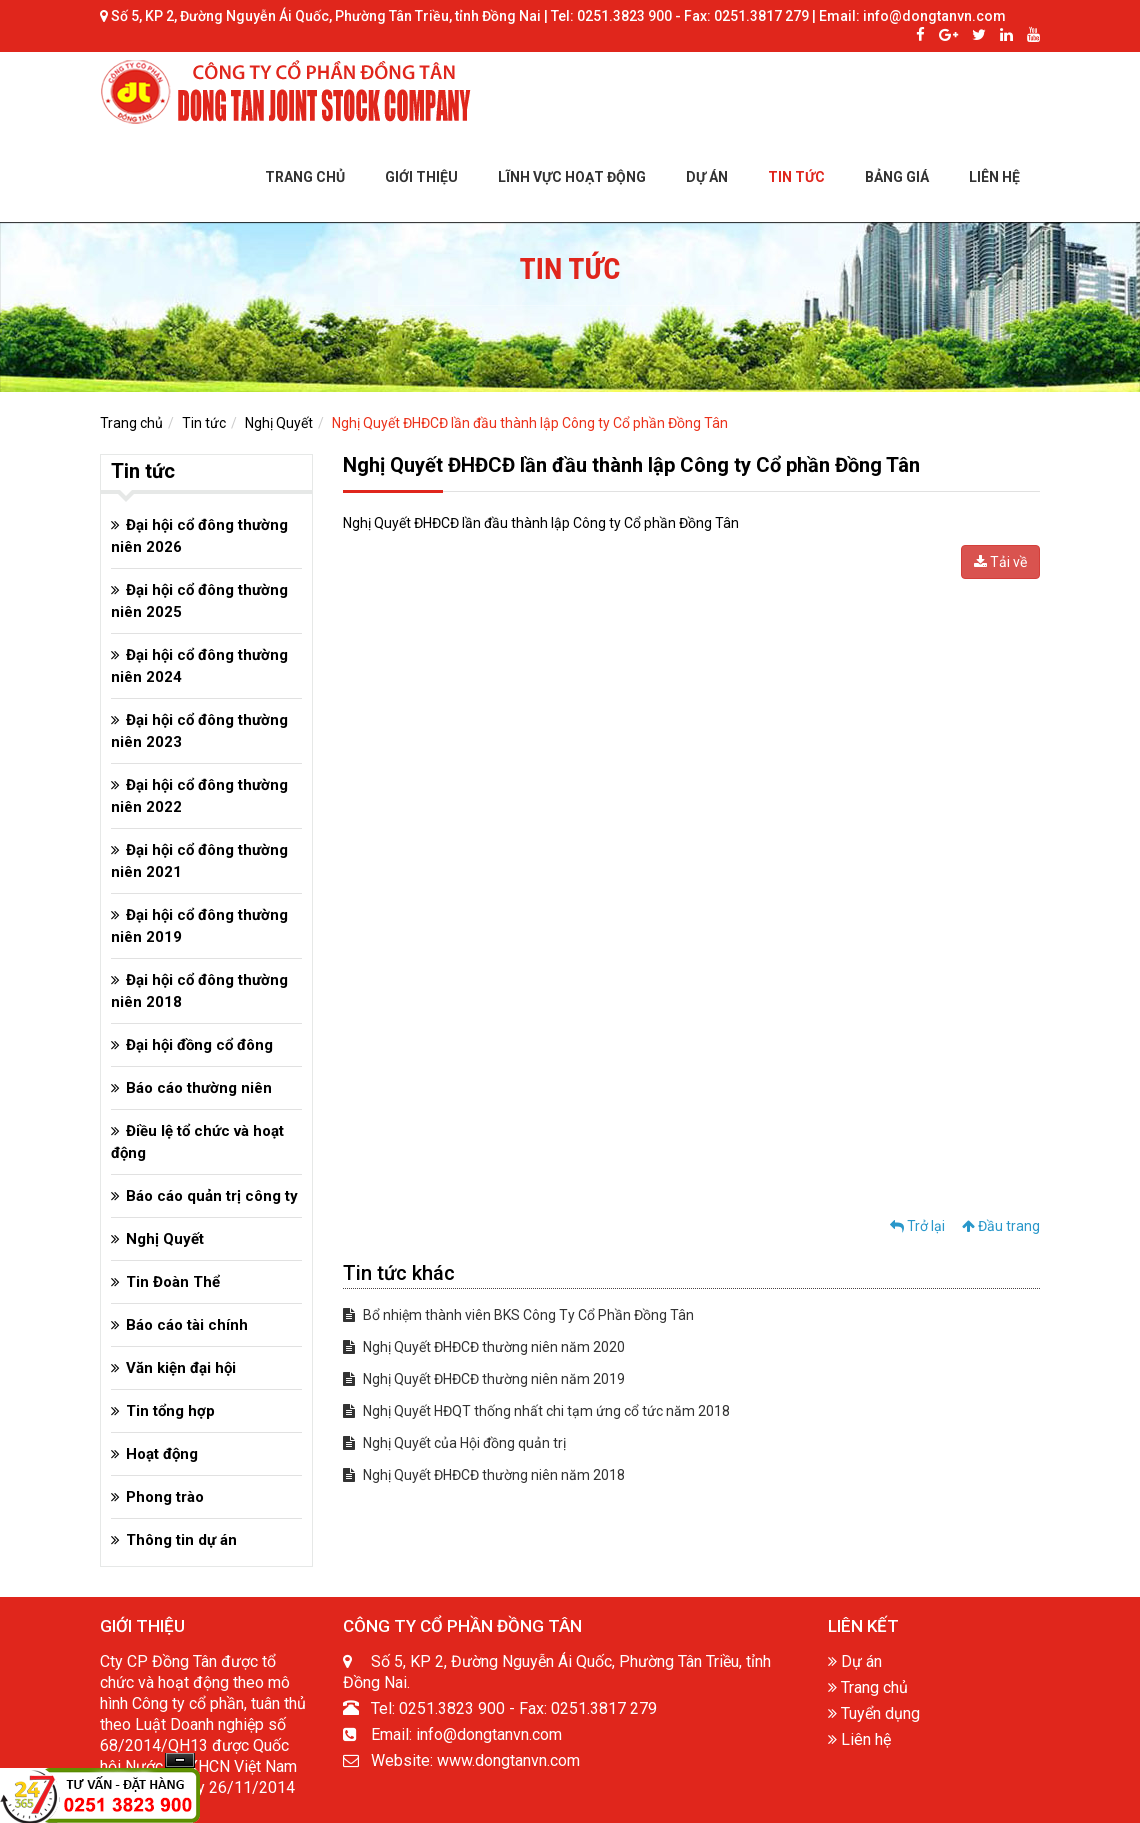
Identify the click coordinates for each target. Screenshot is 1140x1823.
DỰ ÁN (707, 177)
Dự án (855, 1661)
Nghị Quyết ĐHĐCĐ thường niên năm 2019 (484, 1379)
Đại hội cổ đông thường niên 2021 (199, 861)
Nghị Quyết (279, 423)
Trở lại (917, 1226)
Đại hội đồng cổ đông (199, 1045)
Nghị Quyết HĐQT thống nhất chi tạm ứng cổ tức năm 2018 (536, 1411)
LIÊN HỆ (994, 177)
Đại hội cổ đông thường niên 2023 (199, 731)
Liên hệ (859, 1739)
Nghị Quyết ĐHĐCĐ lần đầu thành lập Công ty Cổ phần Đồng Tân (530, 423)
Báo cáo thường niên (199, 1088)
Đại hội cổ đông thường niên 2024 (199, 666)
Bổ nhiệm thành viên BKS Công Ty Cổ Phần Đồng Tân (518, 1315)
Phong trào (165, 1497)
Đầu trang (1001, 1226)
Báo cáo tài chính (187, 1325)
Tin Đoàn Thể (173, 1282)
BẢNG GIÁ (897, 177)
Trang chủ (131, 423)
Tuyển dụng (874, 1713)
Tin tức (204, 423)
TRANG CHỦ (305, 177)
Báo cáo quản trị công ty (212, 1196)
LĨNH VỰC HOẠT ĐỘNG (572, 177)
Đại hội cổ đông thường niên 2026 (199, 536)
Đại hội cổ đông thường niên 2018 (199, 991)
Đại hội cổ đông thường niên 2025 (199, 601)
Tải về (1000, 562)
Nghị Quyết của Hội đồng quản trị (454, 1443)
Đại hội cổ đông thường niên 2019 (199, 926)
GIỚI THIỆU (421, 177)
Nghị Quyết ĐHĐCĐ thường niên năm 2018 (484, 1475)
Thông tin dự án (181, 1540)
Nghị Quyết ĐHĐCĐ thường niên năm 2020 (484, 1347)
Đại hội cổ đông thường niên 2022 (199, 796)
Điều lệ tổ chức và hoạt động (197, 1142)
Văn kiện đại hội (181, 1368)
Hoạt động (162, 1454)
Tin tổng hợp (170, 1411)
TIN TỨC (796, 177)
